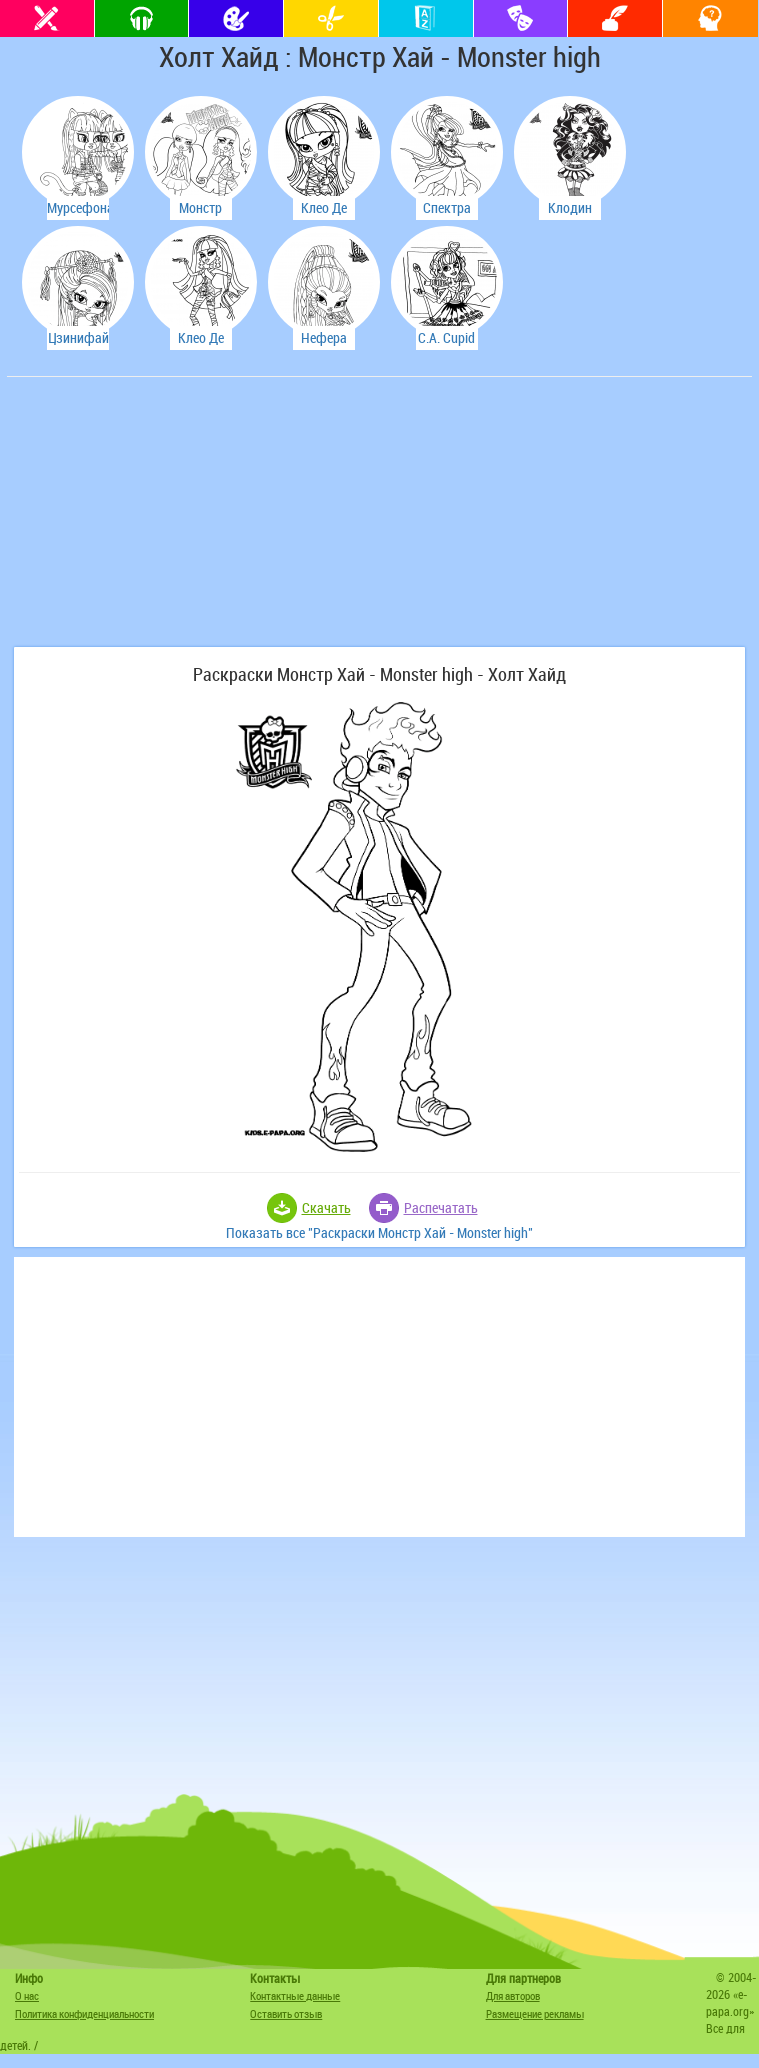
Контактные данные (295, 1995)
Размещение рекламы (535, 2013)
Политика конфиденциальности (84, 2013)
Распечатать (441, 1207)
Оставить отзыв (286, 2013)
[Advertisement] (162, 522)
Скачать (326, 1207)
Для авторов (513, 1995)
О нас (27, 1995)
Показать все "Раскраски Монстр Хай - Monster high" (379, 1232)
